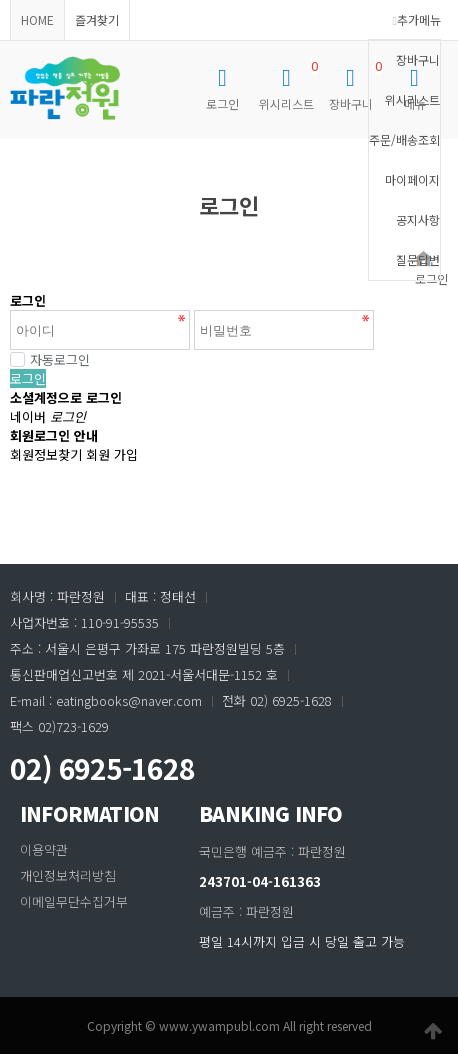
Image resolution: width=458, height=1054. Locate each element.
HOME (37, 19)
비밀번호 (0, 139)
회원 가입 (112, 454)
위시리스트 (412, 99)
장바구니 (418, 59)
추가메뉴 (417, 19)
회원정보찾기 (46, 454)
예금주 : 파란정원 (246, 911)
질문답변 (418, 259)
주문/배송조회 (404, 139)
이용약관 (44, 849)
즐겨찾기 (97, 19)
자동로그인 (50, 359)
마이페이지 (412, 179)
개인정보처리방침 (68, 875)
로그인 (28, 378)
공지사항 (418, 219)
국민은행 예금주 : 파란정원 (272, 851)
